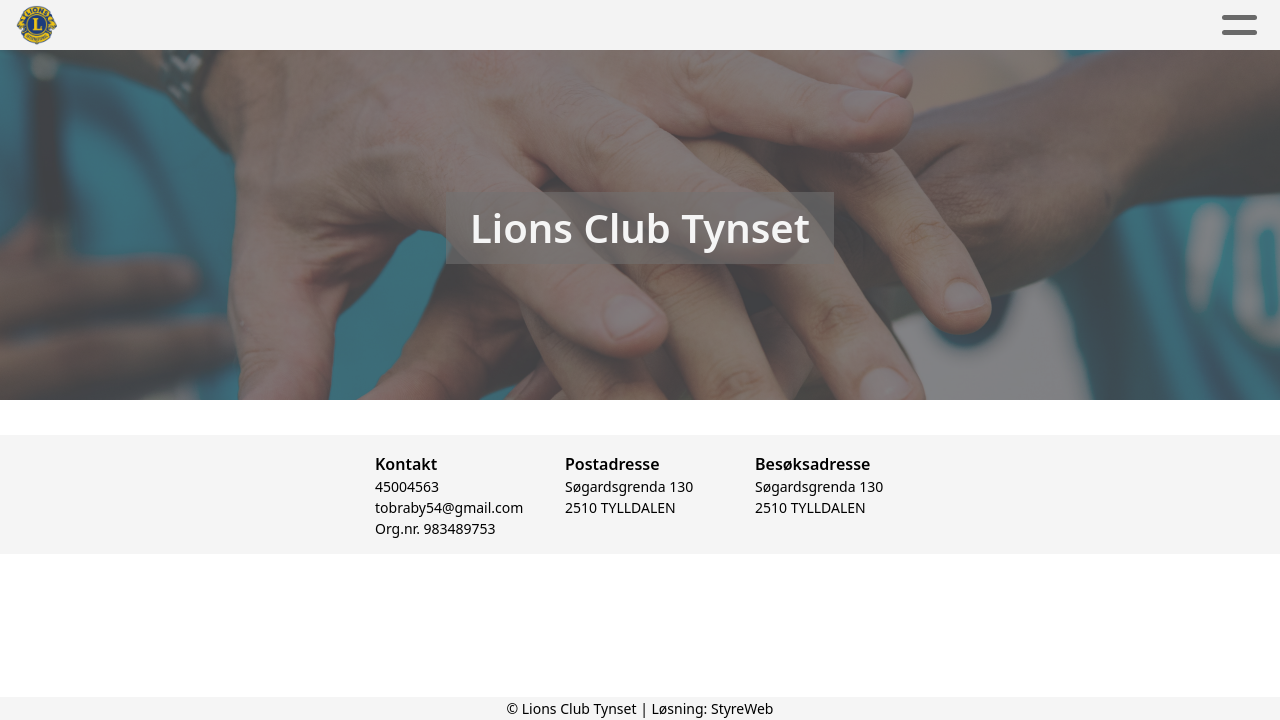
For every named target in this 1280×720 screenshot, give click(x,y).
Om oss (714, 25)
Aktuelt (412, 25)
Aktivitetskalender (559, 25)
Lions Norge (963, 25)
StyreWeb (742, 708)
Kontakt (833, 25)
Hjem (329, 25)
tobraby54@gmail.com (449, 509)
